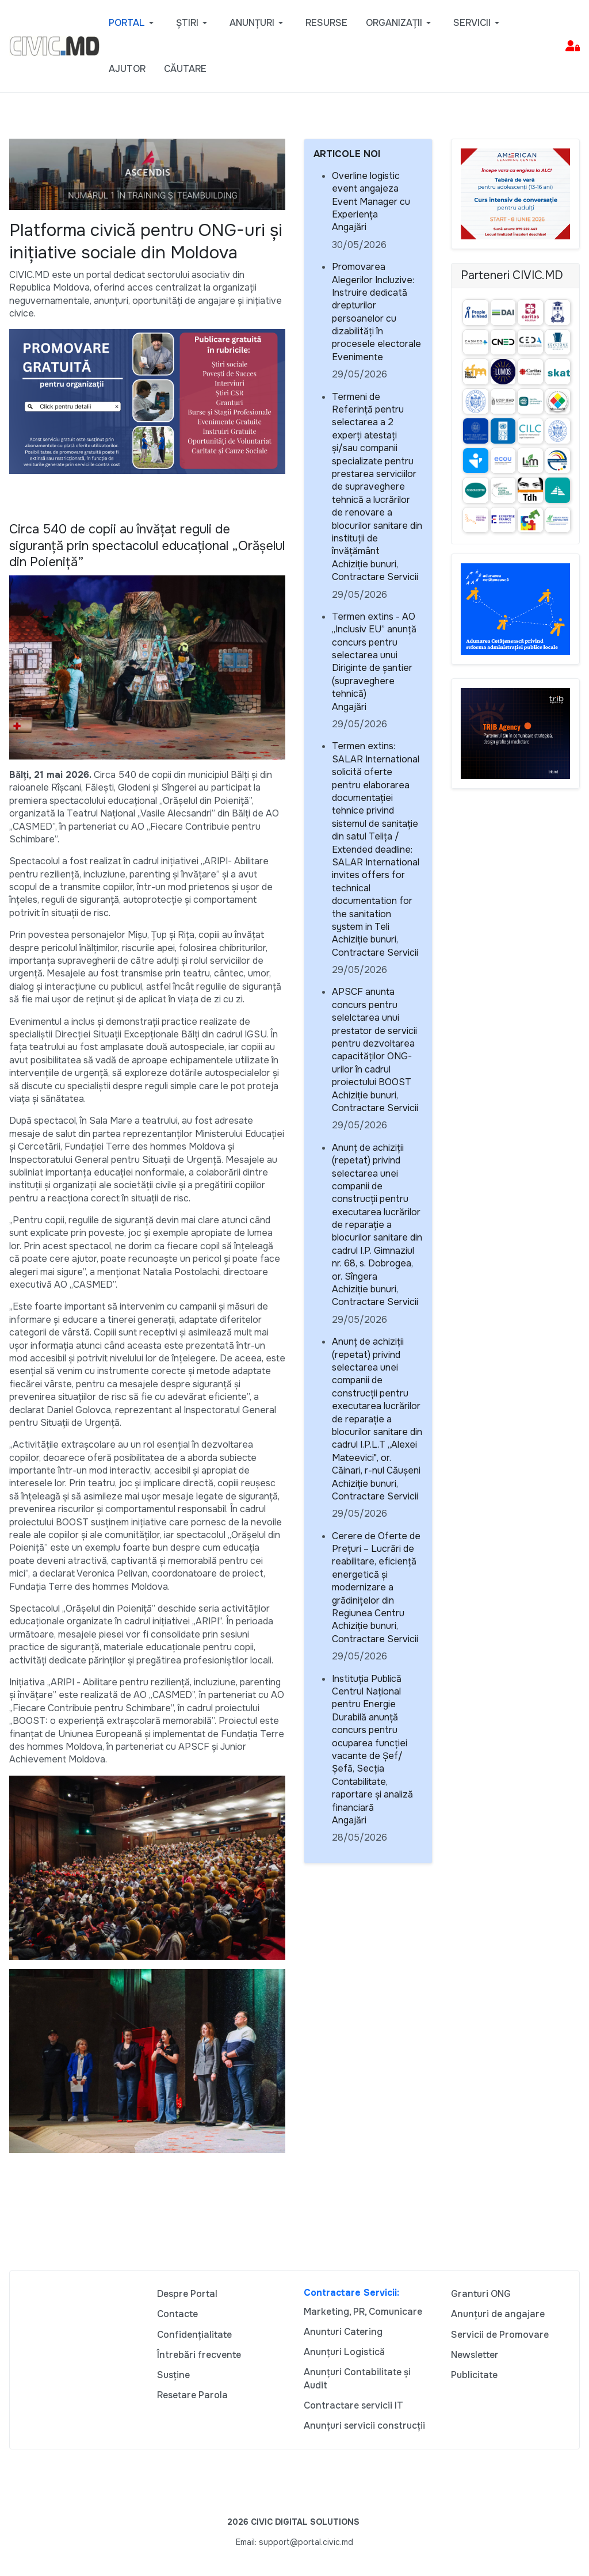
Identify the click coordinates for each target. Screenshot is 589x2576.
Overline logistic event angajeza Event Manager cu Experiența (371, 195)
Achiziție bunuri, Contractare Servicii (375, 570)
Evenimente (357, 357)
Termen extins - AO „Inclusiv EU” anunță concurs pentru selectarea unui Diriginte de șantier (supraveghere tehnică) (374, 655)
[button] (133, 23)
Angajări (349, 227)
